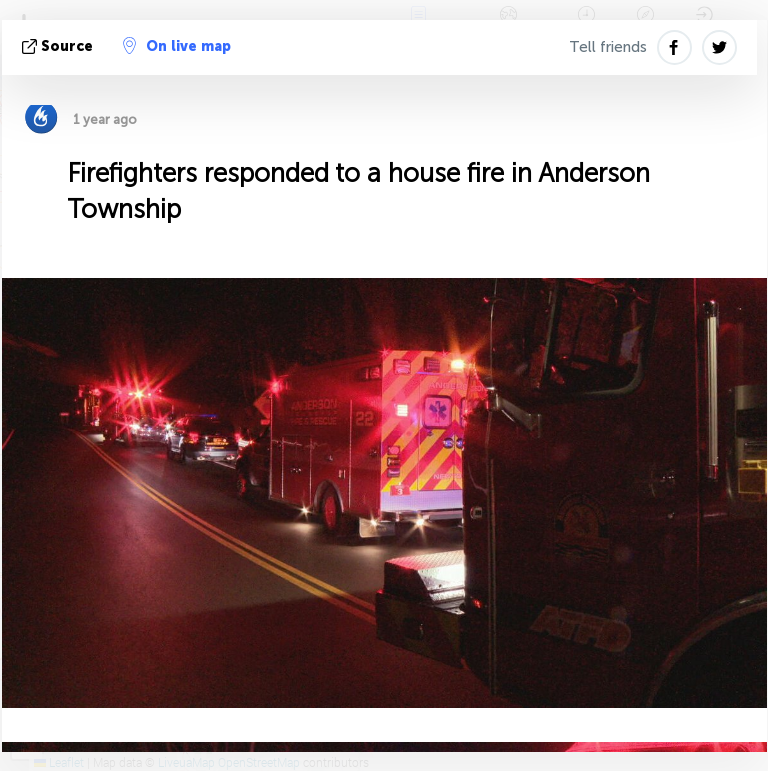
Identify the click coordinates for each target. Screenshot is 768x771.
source (59, 46)
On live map (177, 46)
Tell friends (608, 47)
